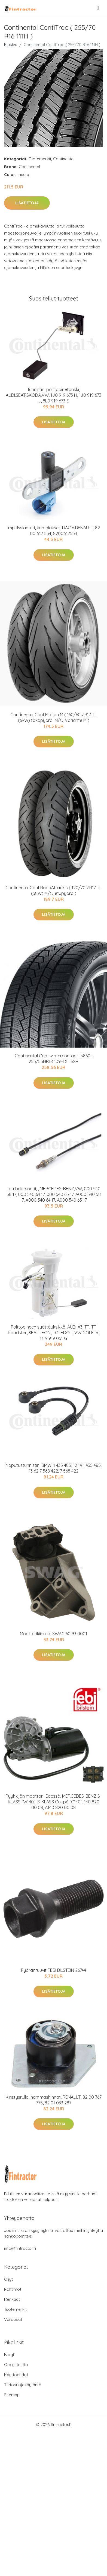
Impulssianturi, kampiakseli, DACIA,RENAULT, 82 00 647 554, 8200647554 (53, 530)
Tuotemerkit (40, 158)
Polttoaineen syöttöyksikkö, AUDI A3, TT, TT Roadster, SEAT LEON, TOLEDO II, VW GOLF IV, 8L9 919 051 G (53, 1332)
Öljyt (8, 2279)
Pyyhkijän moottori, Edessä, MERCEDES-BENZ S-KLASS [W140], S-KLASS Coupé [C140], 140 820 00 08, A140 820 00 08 (54, 1801)
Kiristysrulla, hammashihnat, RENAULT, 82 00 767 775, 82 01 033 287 (54, 2099)
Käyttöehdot (16, 2374)
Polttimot (12, 2289)
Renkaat (12, 2299)
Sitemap (12, 2394)
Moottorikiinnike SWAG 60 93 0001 (53, 1633)
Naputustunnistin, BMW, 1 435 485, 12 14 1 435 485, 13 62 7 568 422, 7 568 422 (53, 1468)
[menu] (98, 8)
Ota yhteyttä (16, 2364)
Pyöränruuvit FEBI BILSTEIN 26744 (53, 1970)
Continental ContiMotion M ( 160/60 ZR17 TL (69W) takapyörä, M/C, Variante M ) (53, 717)
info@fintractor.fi (20, 2248)
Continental (63, 158)
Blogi (9, 2354)
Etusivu (10, 44)
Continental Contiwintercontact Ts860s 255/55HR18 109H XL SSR (54, 1058)
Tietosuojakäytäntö (22, 2384)
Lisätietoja (27, 202)
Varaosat (13, 2319)
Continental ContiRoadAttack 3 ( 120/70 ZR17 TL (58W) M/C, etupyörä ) (53, 890)
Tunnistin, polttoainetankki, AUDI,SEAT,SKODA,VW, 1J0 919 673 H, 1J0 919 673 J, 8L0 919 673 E (53, 395)
